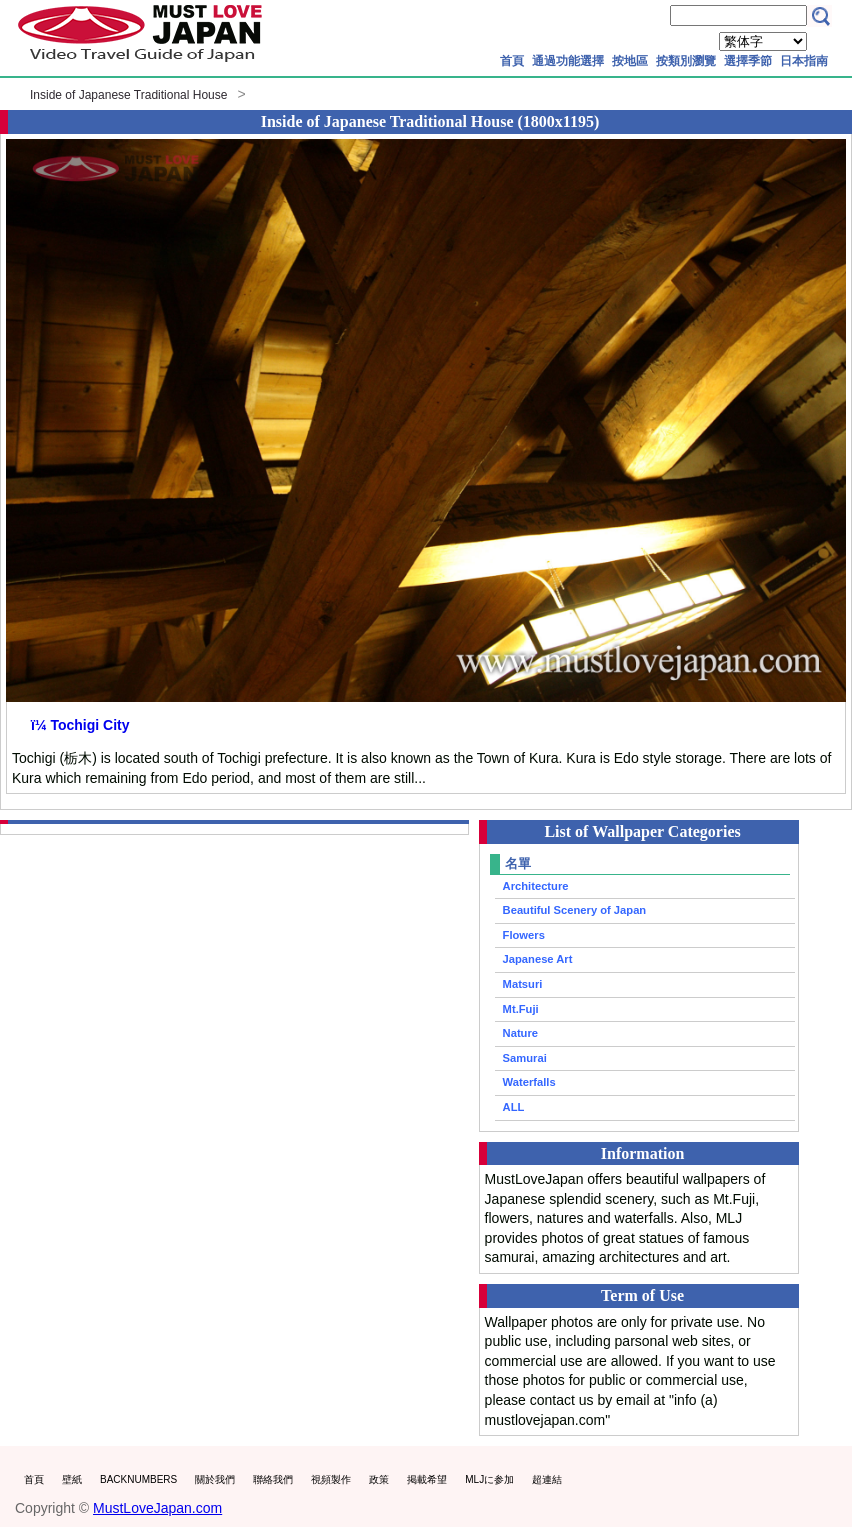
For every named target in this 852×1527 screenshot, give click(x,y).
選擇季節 (748, 61)
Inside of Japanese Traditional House (128, 95)
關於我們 (215, 1479)
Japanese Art (538, 959)
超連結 (547, 1479)
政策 (379, 1479)
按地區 (630, 61)
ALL (514, 1107)
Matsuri (523, 984)
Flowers (524, 935)
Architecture (536, 886)
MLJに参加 (489, 1479)
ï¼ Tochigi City (80, 725)
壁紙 (72, 1479)
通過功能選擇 (568, 61)
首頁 (512, 61)
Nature (520, 1033)
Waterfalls (529, 1082)
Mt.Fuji (521, 1009)
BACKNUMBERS (138, 1479)
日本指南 (804, 61)
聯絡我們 (273, 1479)
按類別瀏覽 (686, 61)
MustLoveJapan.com (157, 1508)
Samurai (525, 1058)
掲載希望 (427, 1479)
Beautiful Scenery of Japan (575, 910)
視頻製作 (331, 1479)
